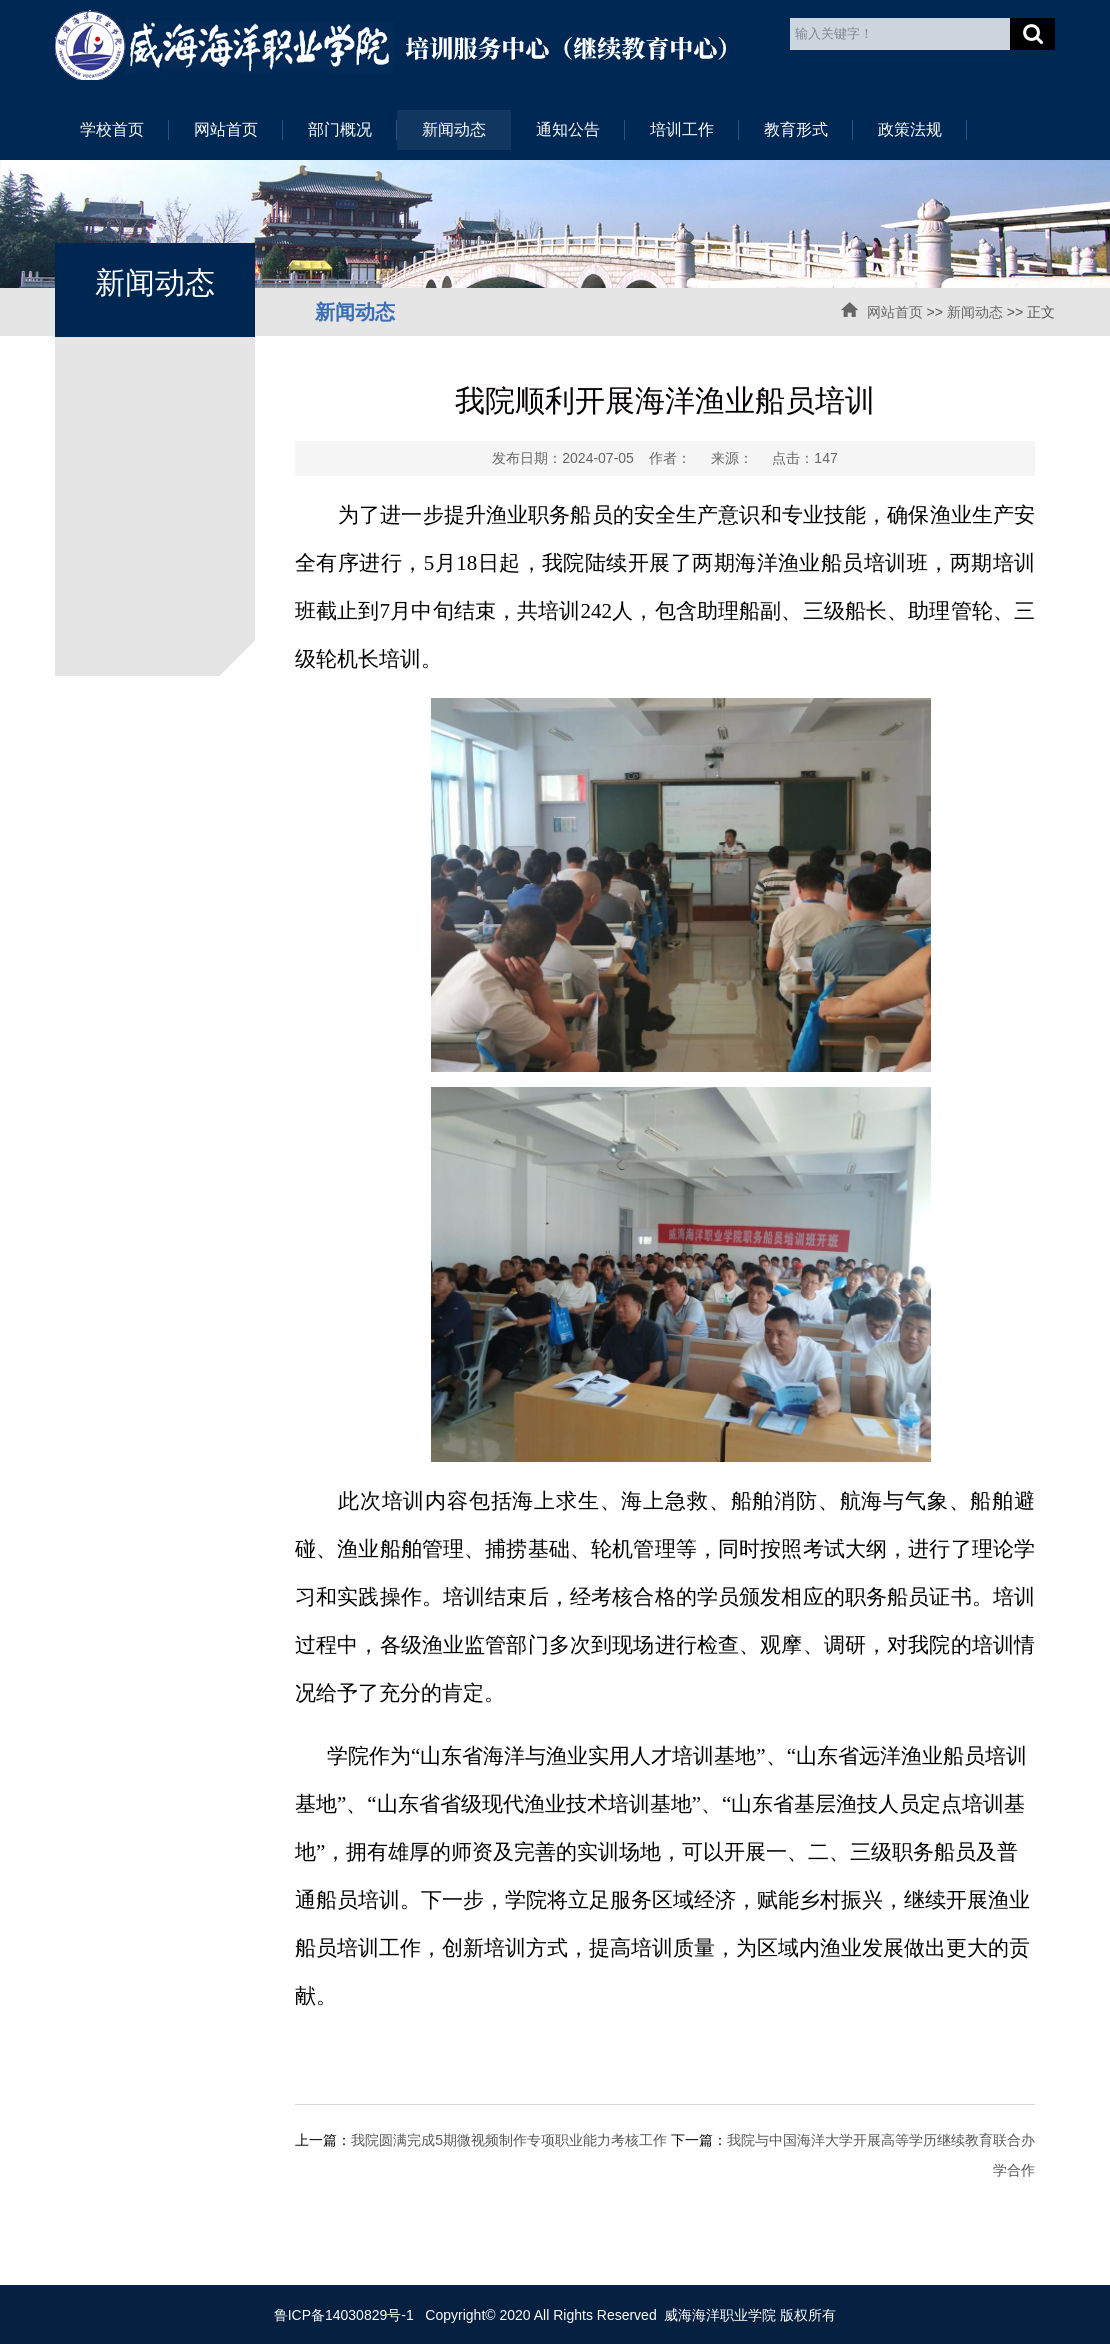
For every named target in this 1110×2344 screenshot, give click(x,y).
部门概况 (340, 129)
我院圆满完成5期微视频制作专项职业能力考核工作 (509, 2140)
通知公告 (568, 129)
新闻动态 (454, 129)
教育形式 (796, 129)
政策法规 (910, 129)
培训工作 (682, 129)
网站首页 (226, 129)
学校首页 (112, 129)
